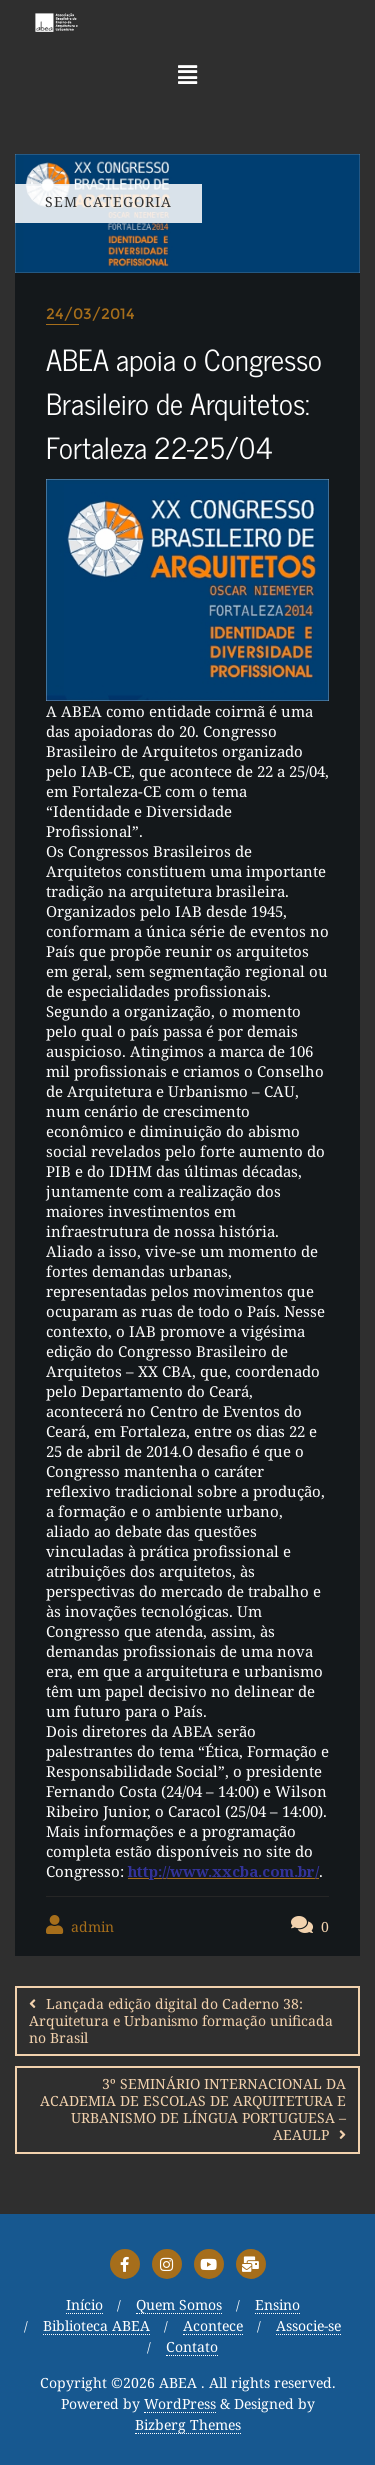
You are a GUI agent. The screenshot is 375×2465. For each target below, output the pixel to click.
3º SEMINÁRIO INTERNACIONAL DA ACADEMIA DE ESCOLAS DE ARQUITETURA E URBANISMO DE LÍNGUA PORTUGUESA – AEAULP (193, 2108)
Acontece (213, 2326)
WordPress (180, 2404)
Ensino (277, 2305)
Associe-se (308, 2326)
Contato (192, 2347)
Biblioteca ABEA (96, 2326)
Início (84, 2305)
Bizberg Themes (188, 2425)
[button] (187, 74)
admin (80, 1925)
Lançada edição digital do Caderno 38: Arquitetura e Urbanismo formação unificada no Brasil (181, 2020)
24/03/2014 (90, 313)
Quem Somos (179, 2305)
